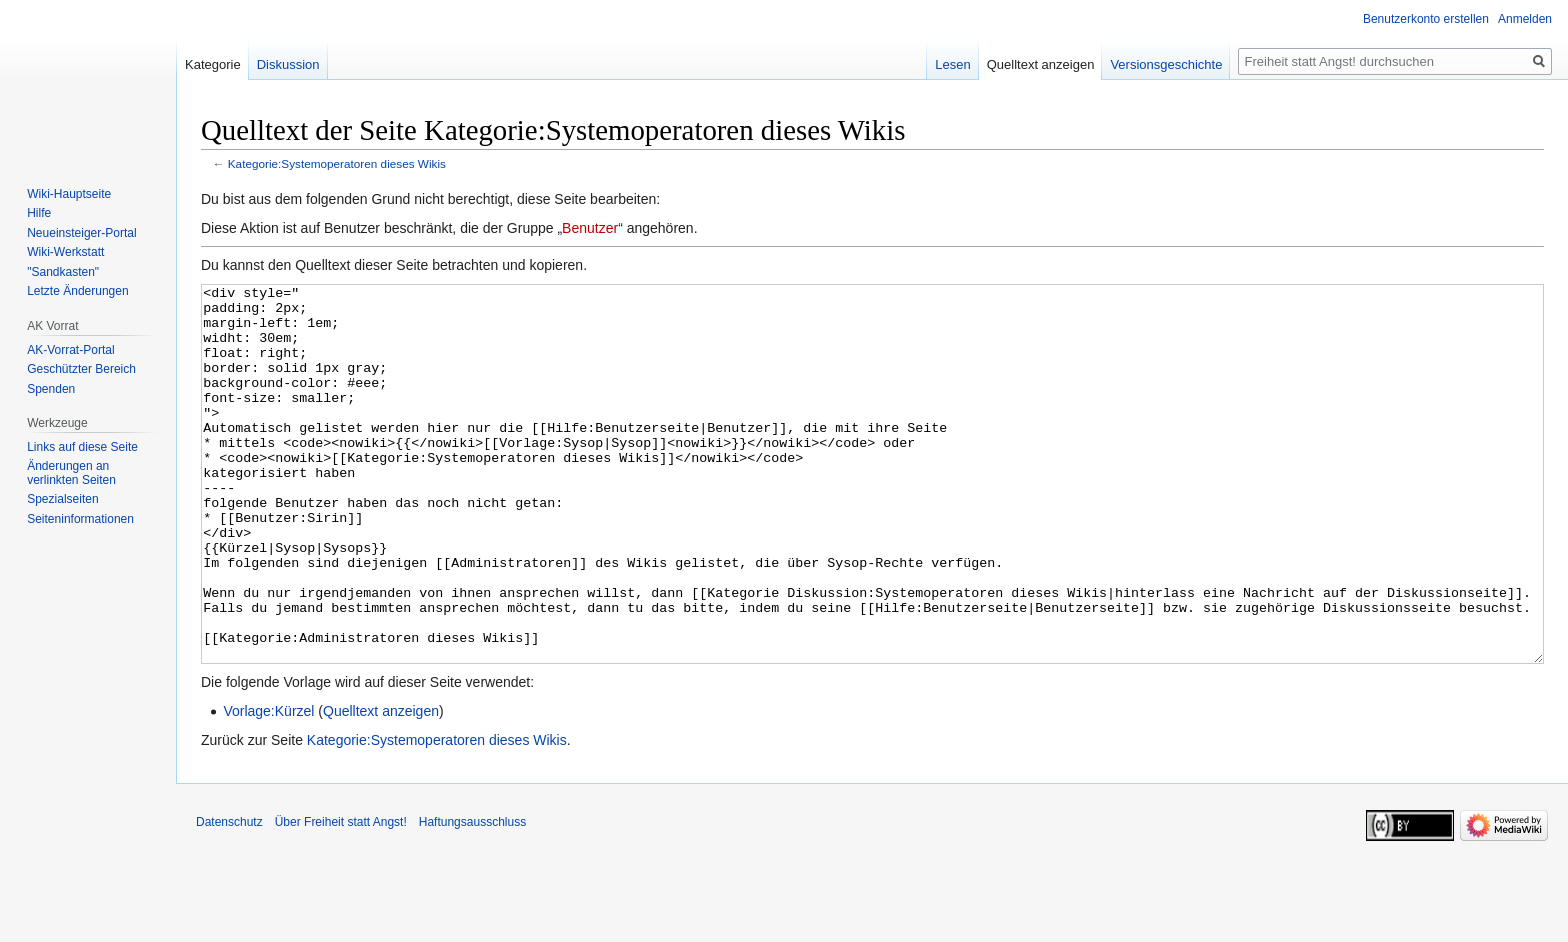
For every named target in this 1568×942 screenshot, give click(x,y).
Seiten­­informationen (80, 519)
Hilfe (39, 213)
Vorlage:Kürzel (268, 786)
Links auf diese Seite (82, 447)
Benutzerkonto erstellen (1426, 19)
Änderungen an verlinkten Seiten (71, 473)
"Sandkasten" (63, 272)
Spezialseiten (62, 499)
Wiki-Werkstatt (65, 252)
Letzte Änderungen (77, 291)
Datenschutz (229, 897)
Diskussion (288, 64)
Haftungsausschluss (472, 897)
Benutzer (590, 228)
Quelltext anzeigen (381, 786)
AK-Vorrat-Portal (70, 350)
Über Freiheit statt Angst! (341, 897)
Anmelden (1525, 19)
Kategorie (213, 64)
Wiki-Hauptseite (69, 194)
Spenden (51, 389)
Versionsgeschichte (1166, 64)
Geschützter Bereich (81, 369)
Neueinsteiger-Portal (81, 233)
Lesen (952, 64)
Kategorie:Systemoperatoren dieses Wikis (337, 163)
